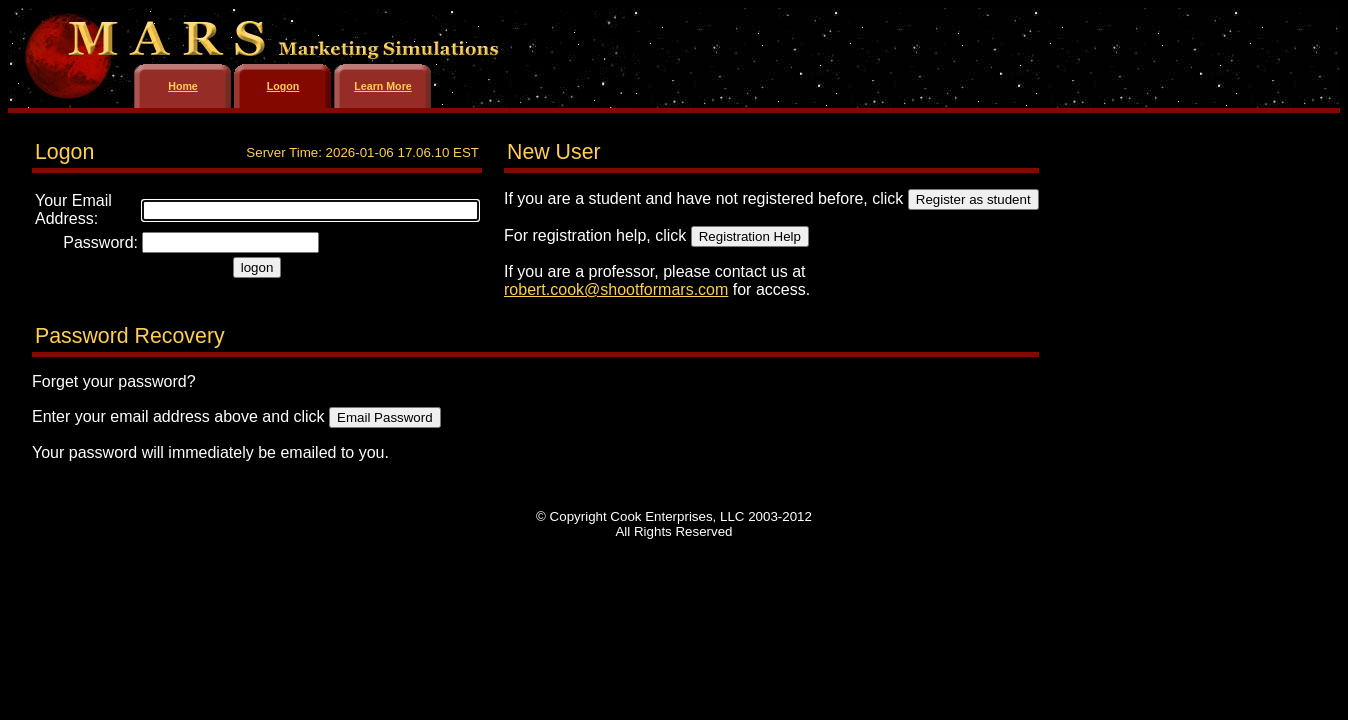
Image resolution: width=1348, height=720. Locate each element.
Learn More (382, 86)
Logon (283, 86)
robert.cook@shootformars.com (616, 289)
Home (183, 86)
